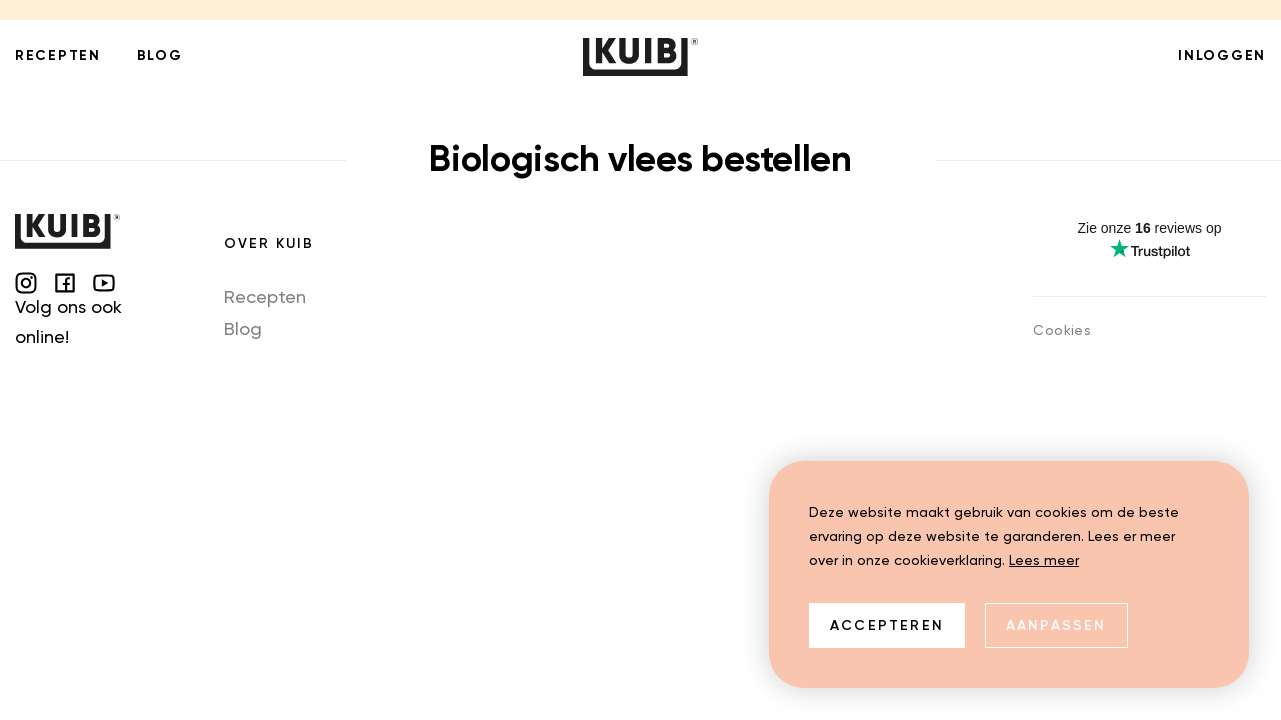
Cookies (1062, 331)
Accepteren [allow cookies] (887, 626)
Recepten (265, 298)
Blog (243, 330)
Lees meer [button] (1044, 561)
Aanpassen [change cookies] (1056, 626)
